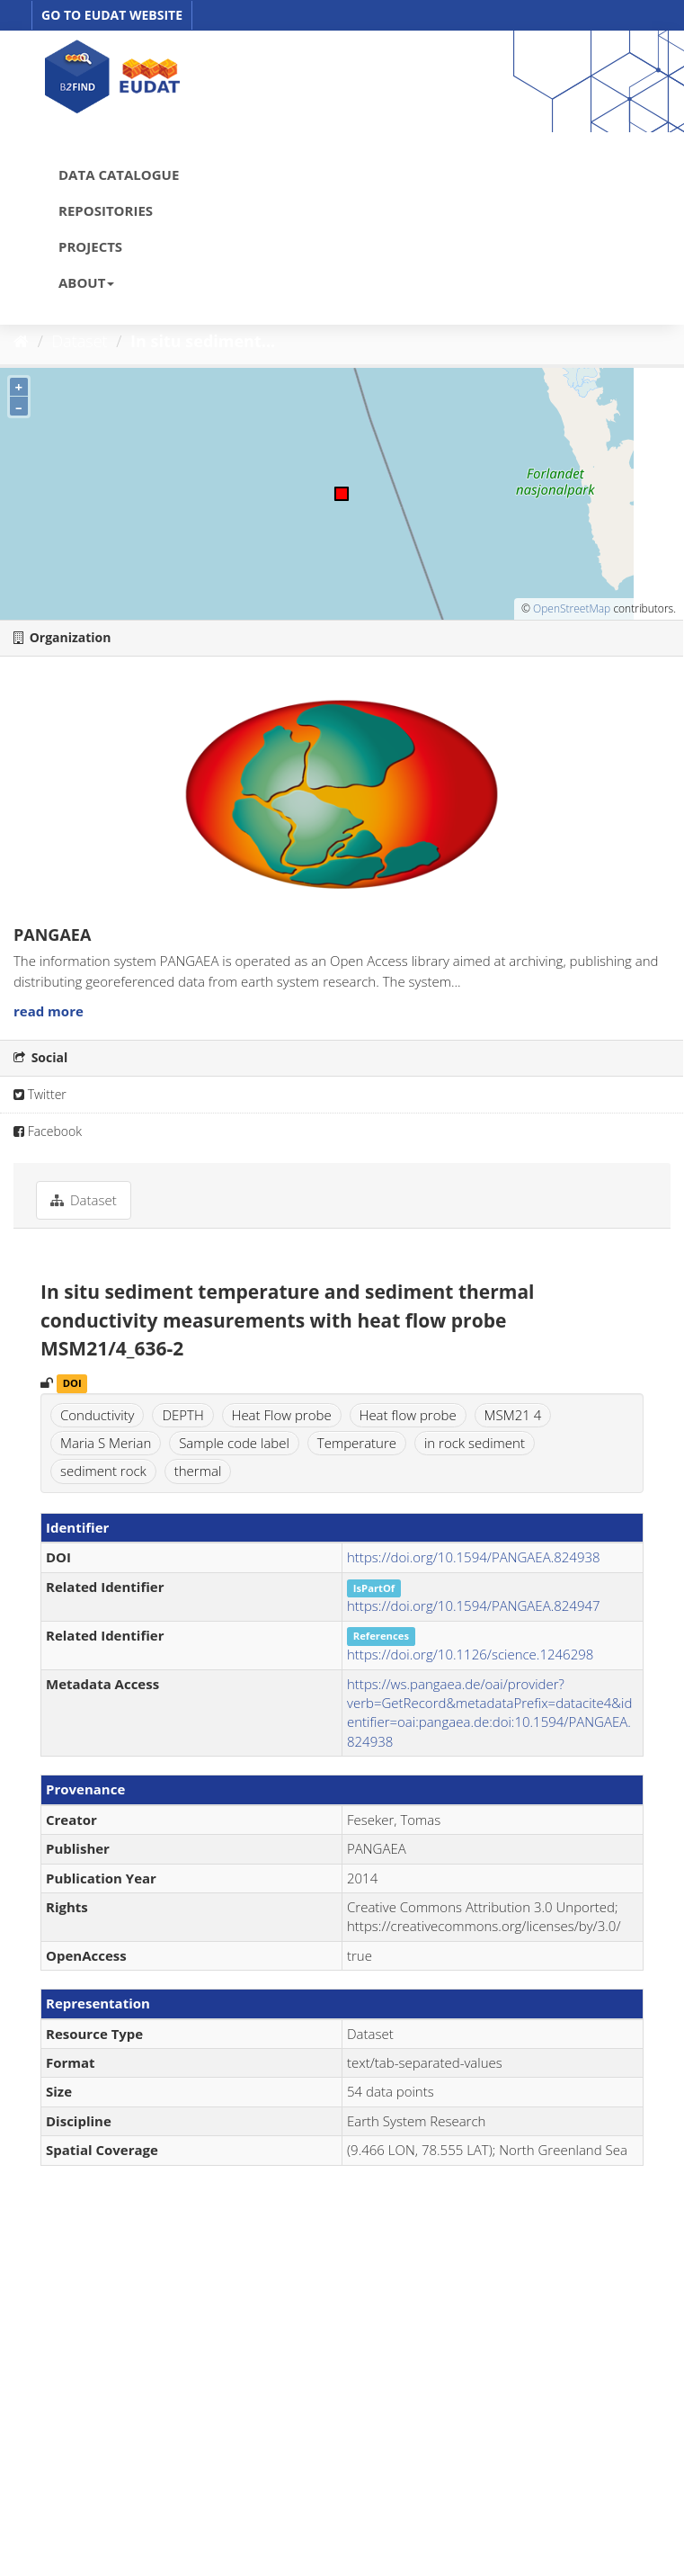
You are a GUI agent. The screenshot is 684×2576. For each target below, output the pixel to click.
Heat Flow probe (282, 1415)
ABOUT (86, 282)
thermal (198, 1471)
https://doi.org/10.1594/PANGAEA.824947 (473, 1605)
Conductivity (97, 1415)
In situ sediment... (202, 341)
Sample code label (234, 1443)
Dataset (80, 341)
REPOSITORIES (105, 210)
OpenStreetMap (571, 608)
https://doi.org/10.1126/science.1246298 (470, 1654)
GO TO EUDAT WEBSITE (111, 14)
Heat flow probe (408, 1415)
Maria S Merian (105, 1443)
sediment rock (103, 1471)
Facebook (47, 1131)
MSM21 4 (513, 1415)
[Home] (21, 341)
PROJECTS (90, 246)
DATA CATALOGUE (118, 174)
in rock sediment (474, 1443)
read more (48, 1011)
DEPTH (182, 1415)
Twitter (40, 1094)
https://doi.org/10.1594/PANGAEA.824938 (473, 1557)
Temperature (356, 1443)
